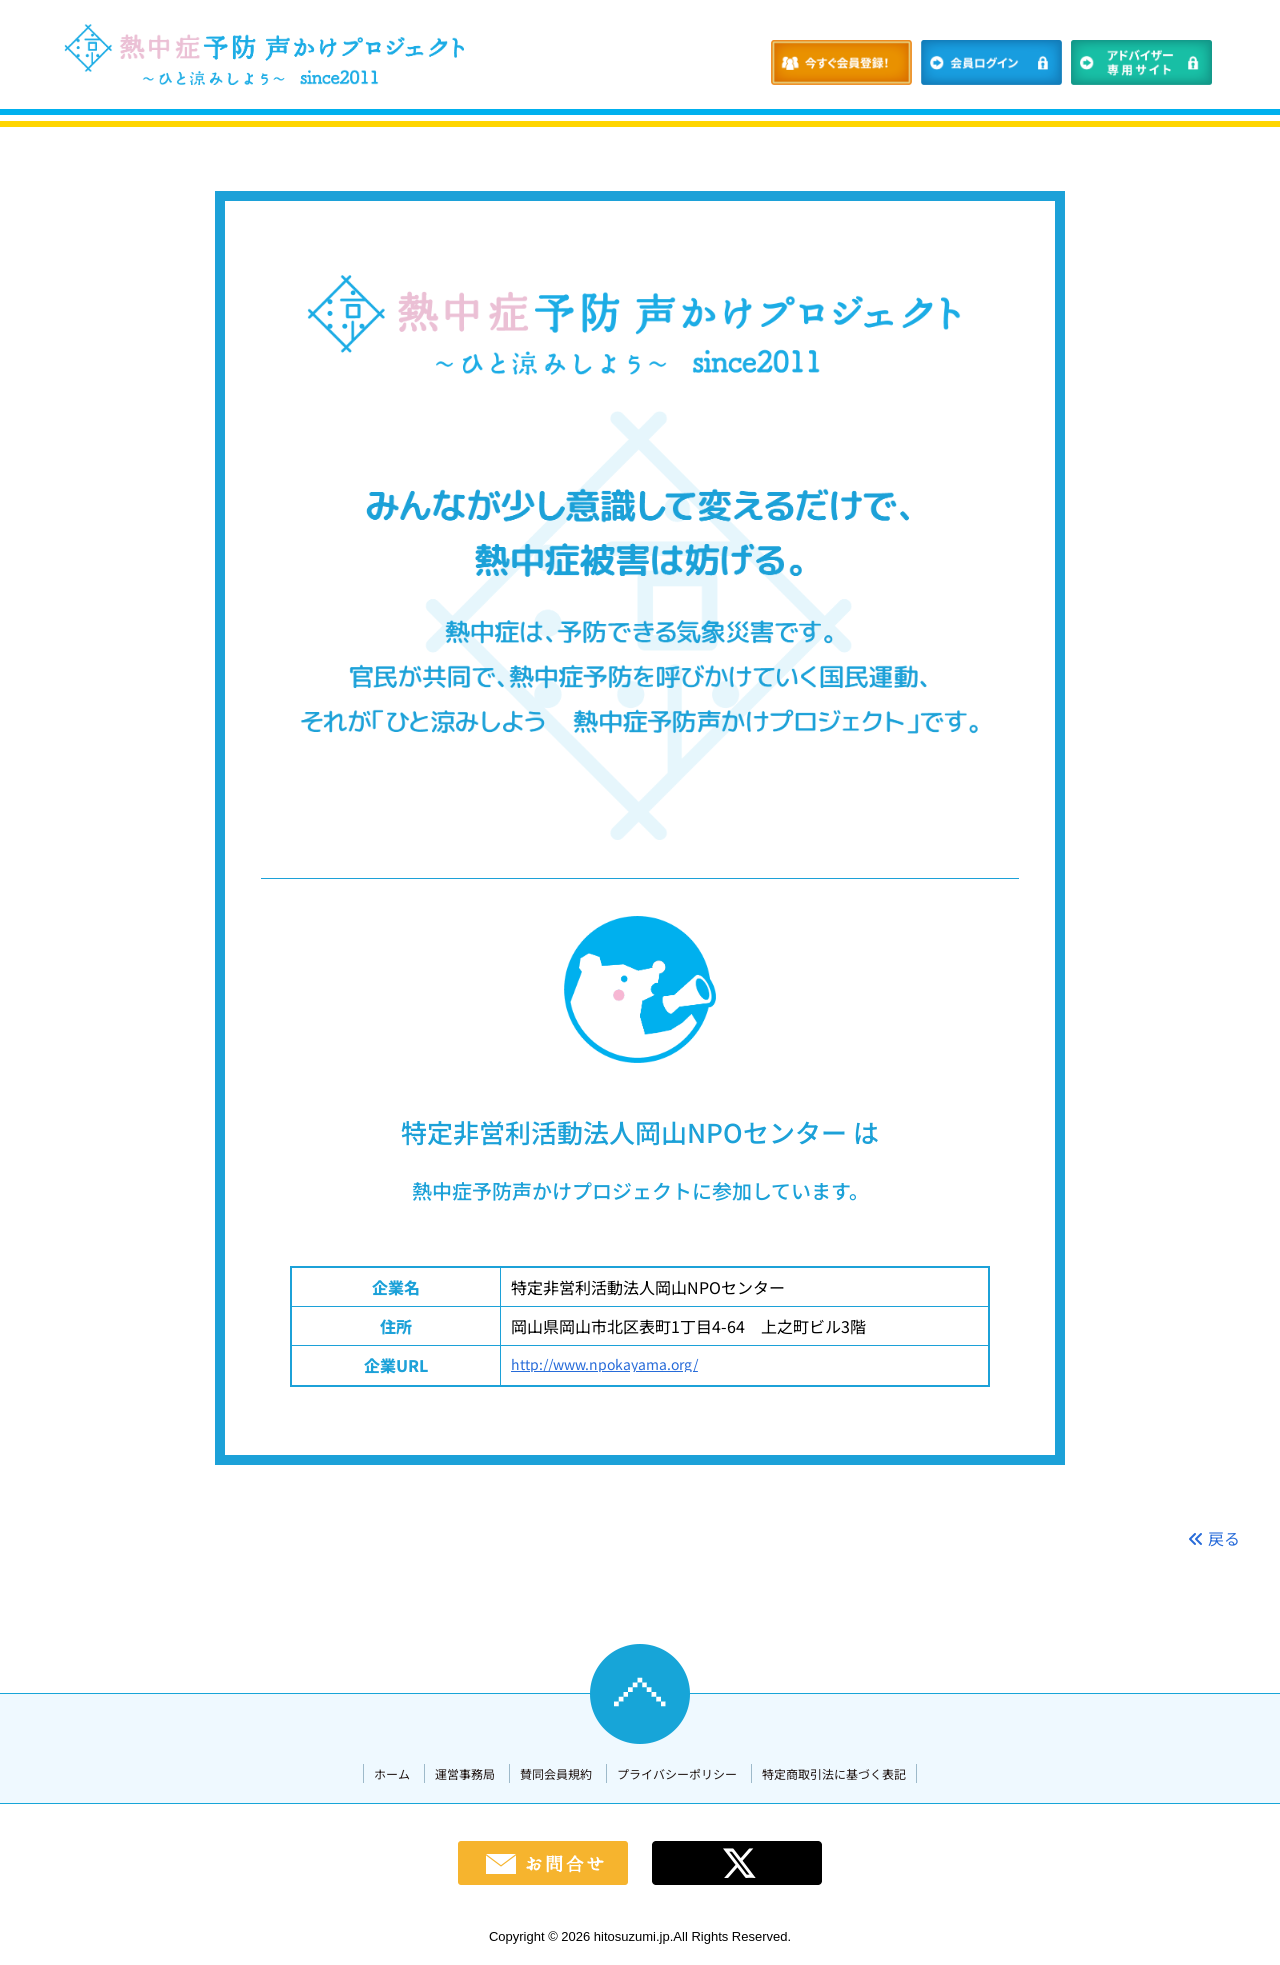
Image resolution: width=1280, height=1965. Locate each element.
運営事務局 (465, 1773)
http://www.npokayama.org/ (604, 1364)
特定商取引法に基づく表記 (834, 1773)
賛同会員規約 (556, 1773)
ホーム (392, 1773)
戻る (1214, 1538)
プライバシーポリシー (677, 1773)
